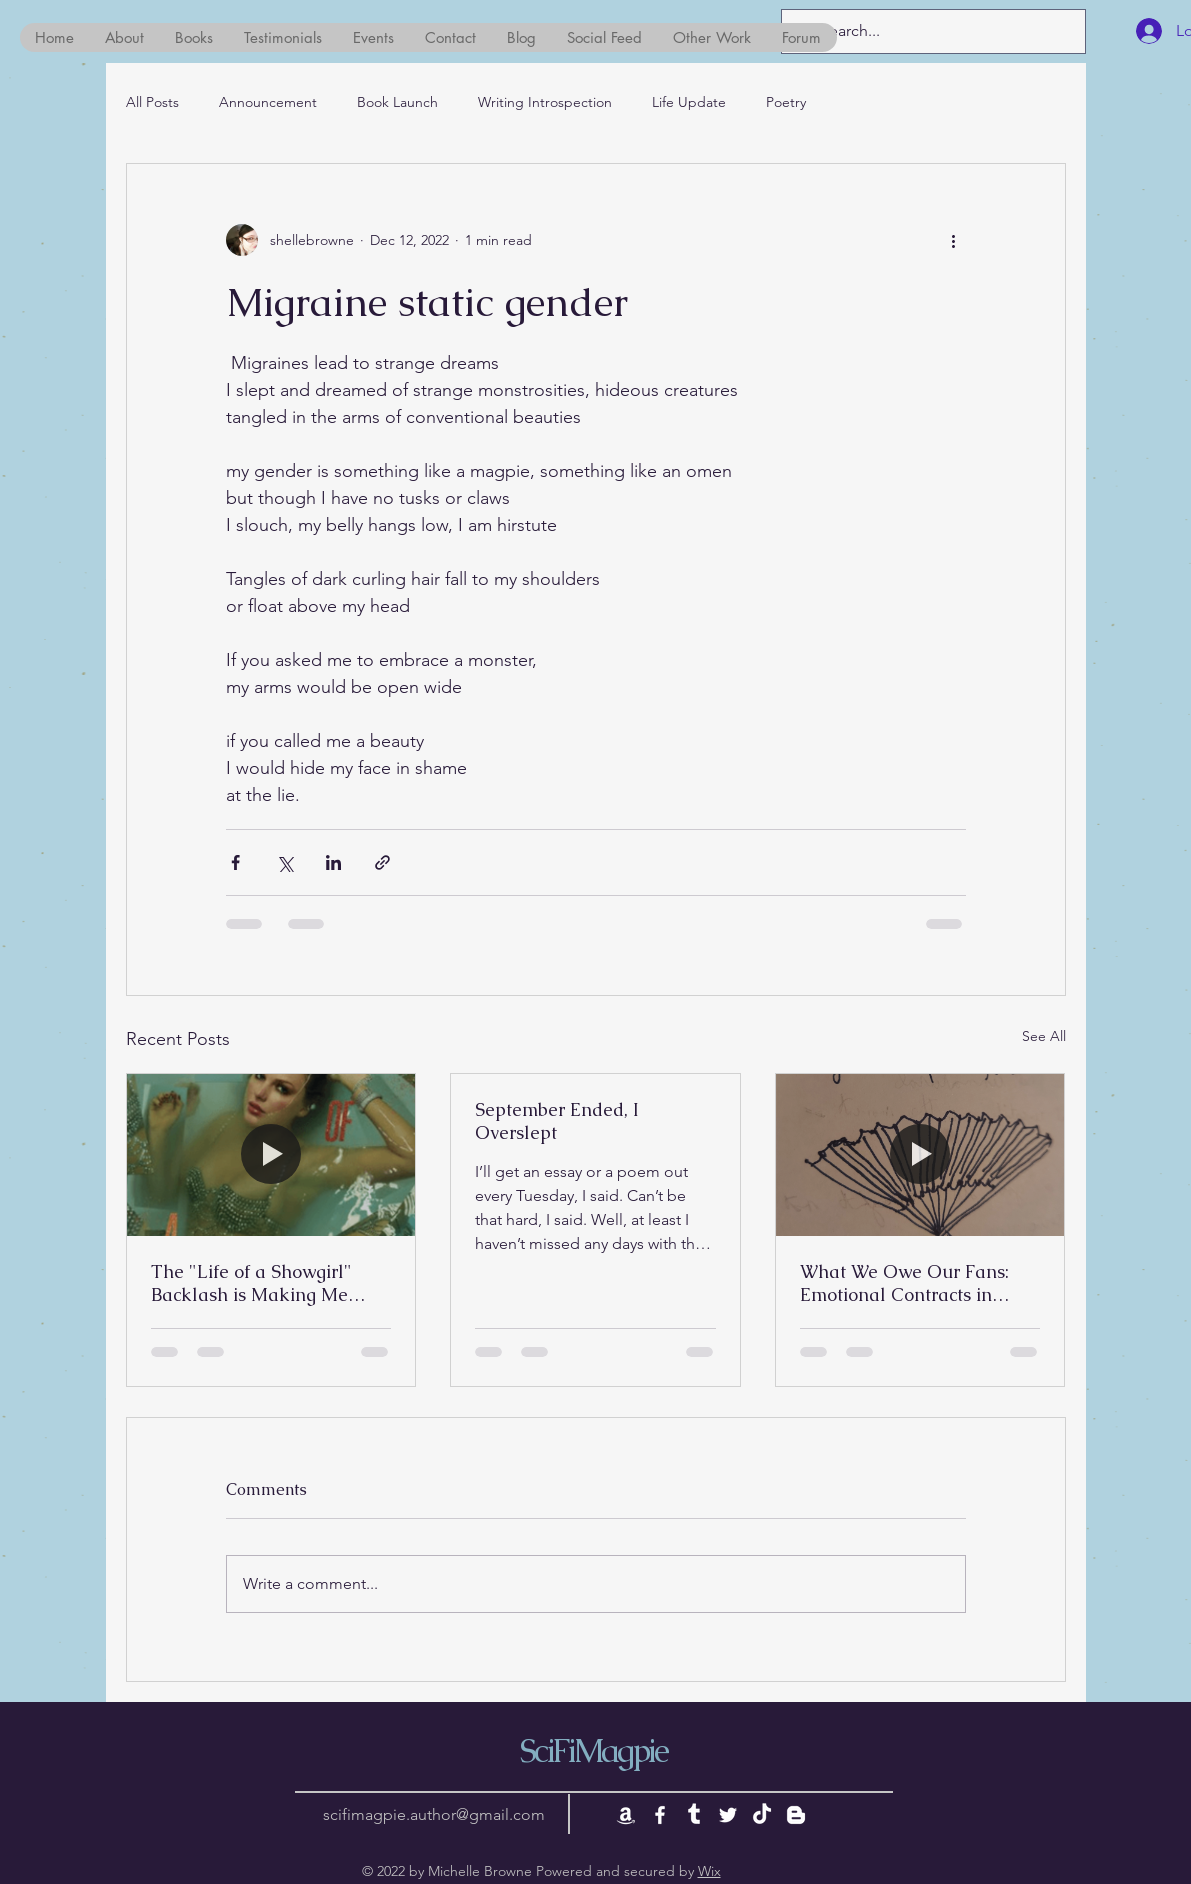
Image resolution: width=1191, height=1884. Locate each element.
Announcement (268, 102)
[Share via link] (382, 862)
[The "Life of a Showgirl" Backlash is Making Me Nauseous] (271, 1155)
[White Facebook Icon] (660, 1815)
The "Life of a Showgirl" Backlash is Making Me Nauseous (251, 1283)
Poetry (786, 102)
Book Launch (397, 102)
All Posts (152, 102)
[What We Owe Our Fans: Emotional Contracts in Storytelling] (920, 1155)
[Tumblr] (694, 1815)
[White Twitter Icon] (728, 1815)
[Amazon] (626, 1815)
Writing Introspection (545, 102)
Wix (709, 1871)
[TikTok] (762, 1815)
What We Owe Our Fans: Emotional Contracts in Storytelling (904, 1283)
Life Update (689, 102)
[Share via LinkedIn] (333, 862)
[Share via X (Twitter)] (284, 862)
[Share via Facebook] (235, 862)
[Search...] (931, 31)
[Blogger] (796, 1815)
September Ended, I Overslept (557, 1121)
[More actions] (954, 240)
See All (1044, 1036)
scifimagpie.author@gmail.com (434, 1814)
